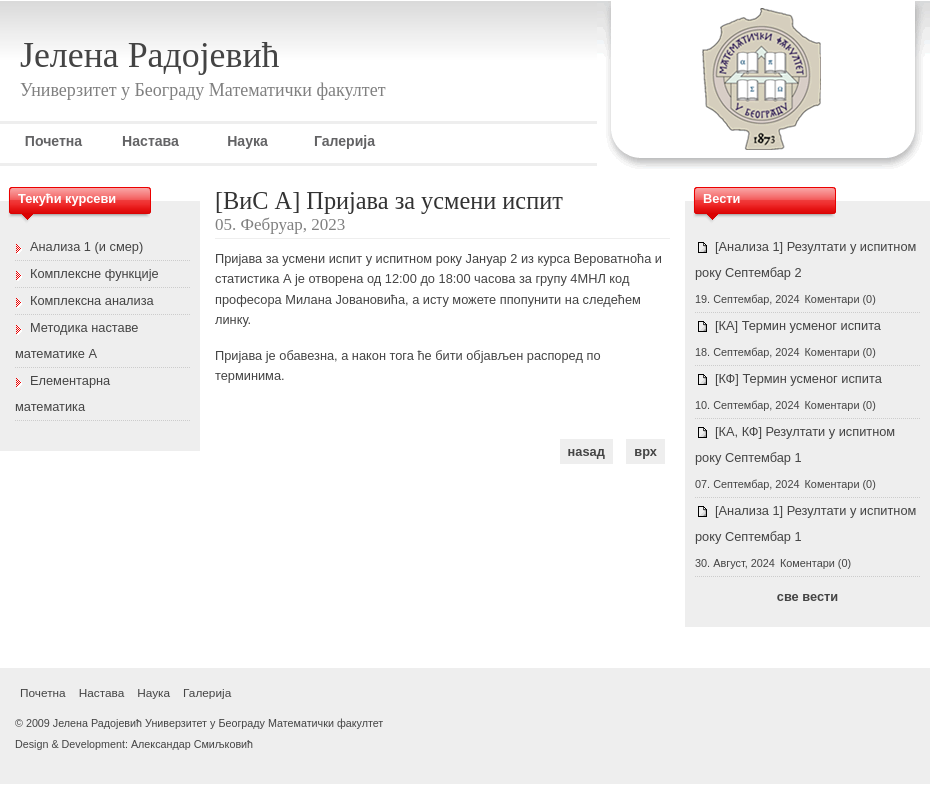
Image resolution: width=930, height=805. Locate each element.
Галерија (344, 141)
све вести (807, 596)
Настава (150, 141)
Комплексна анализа (92, 300)
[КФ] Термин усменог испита (798, 378)
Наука (247, 141)
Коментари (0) (840, 299)
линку (231, 319)
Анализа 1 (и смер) (86, 246)
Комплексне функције (94, 273)
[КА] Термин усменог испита (798, 325)
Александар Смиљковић (192, 744)
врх (645, 451)
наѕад (586, 451)
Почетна (53, 141)
